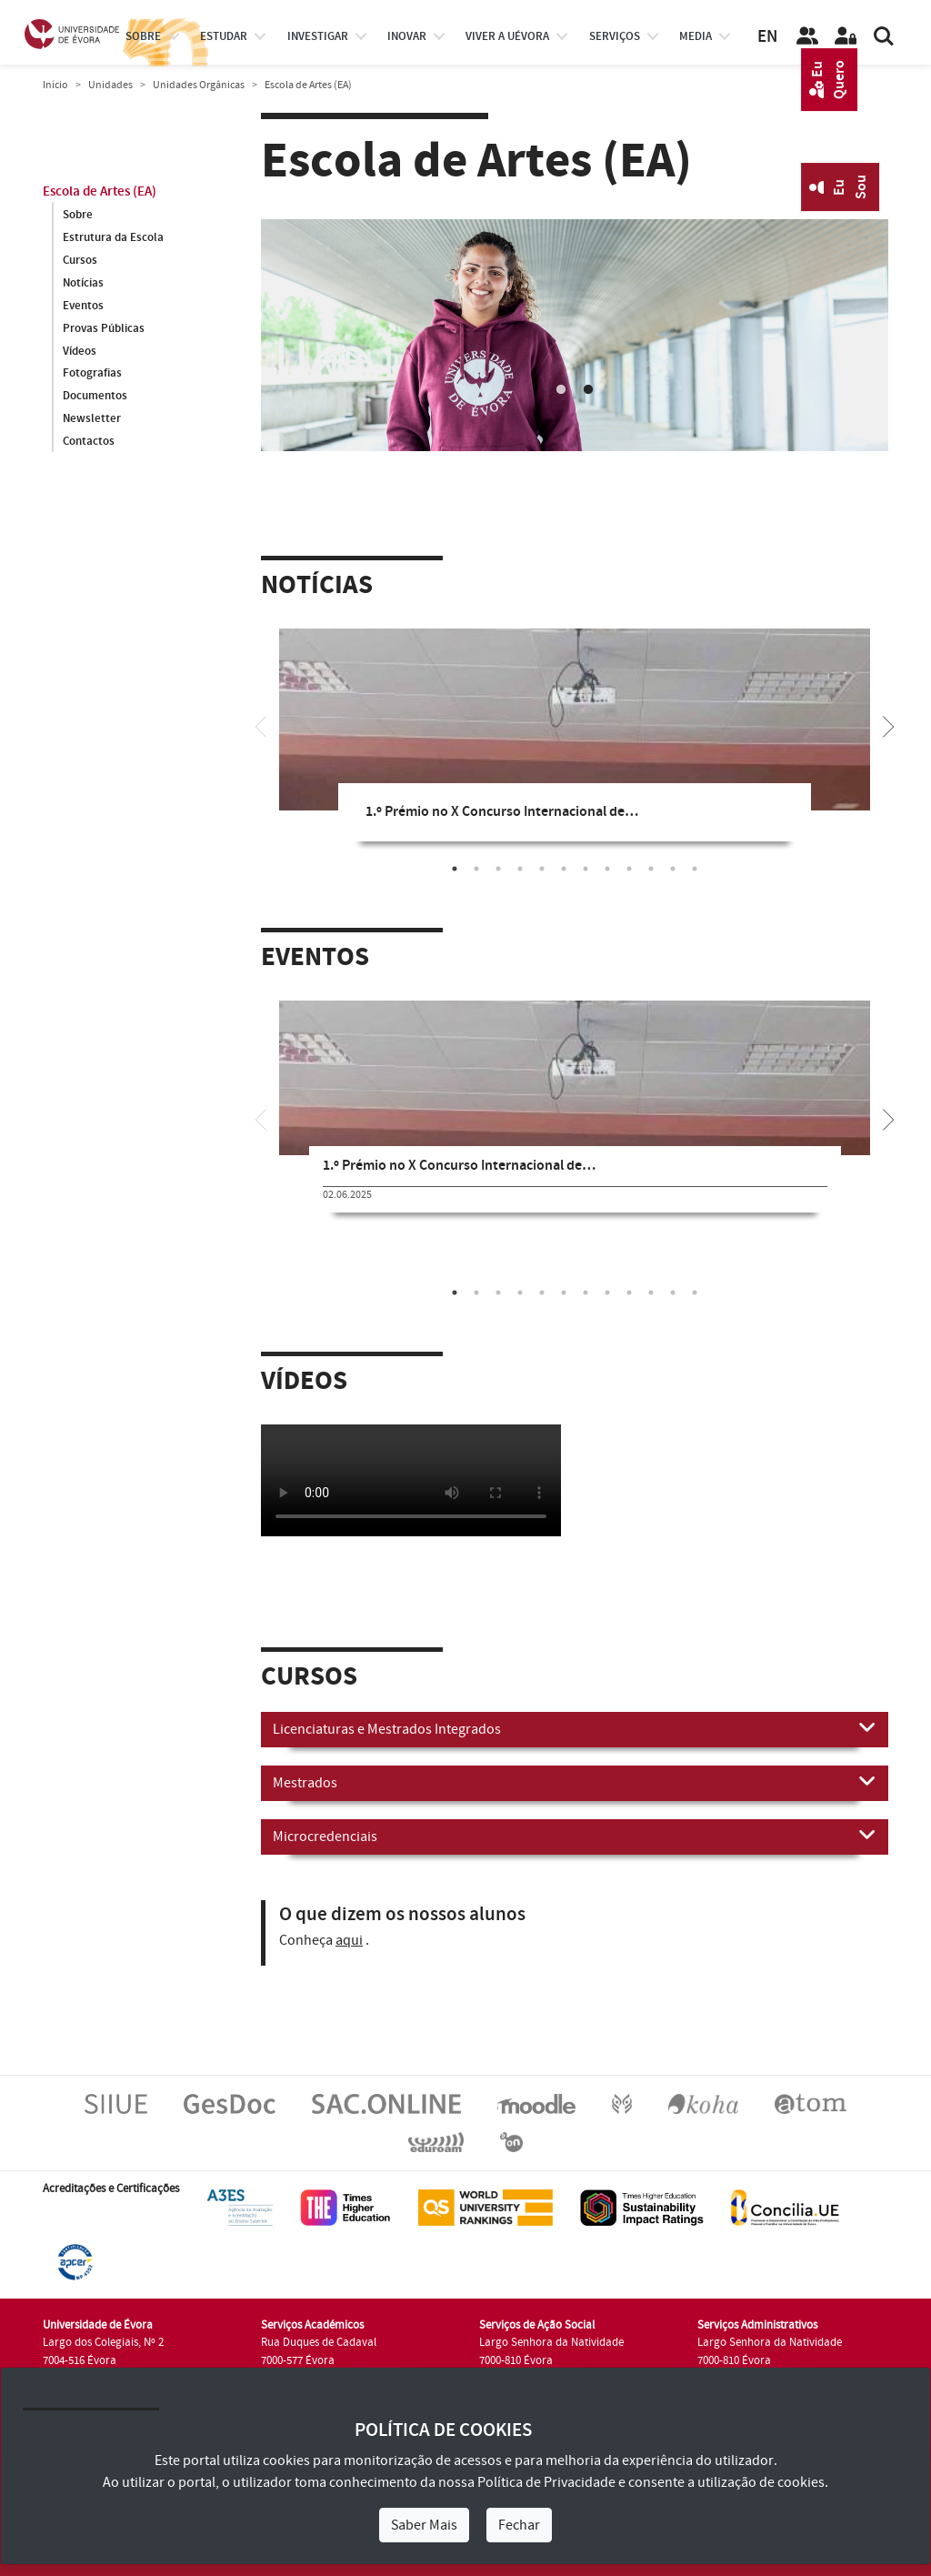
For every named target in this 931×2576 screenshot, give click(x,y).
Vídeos (79, 351)
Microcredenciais (574, 1836)
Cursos (80, 260)
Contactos (89, 442)
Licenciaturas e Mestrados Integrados (574, 1728)
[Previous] (261, 725)
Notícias (83, 283)
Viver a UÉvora (507, 36)
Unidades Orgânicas (199, 85)
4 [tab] (520, 869)
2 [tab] (588, 390)
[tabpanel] (574, 335)
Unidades (110, 85)
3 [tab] (498, 869)
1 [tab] (561, 390)
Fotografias (92, 374)
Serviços (614, 36)
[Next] (888, 725)
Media (695, 36)
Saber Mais (424, 2525)
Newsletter (92, 419)
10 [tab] (651, 869)
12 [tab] (695, 869)
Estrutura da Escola (113, 237)
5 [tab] (542, 869)
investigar (317, 36)
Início (55, 85)
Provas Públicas (104, 328)
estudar (223, 36)
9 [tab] (629, 869)
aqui (349, 1940)
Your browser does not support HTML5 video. (411, 1480)
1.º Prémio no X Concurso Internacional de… (501, 811)
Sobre (143, 36)
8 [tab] (607, 869)
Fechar (519, 2525)
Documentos (95, 396)
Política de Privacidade (546, 2482)
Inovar (406, 36)
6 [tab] (564, 869)
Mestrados (574, 1782)
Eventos (83, 305)
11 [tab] (673, 869)
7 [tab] (585, 869)
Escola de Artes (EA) (99, 191)
